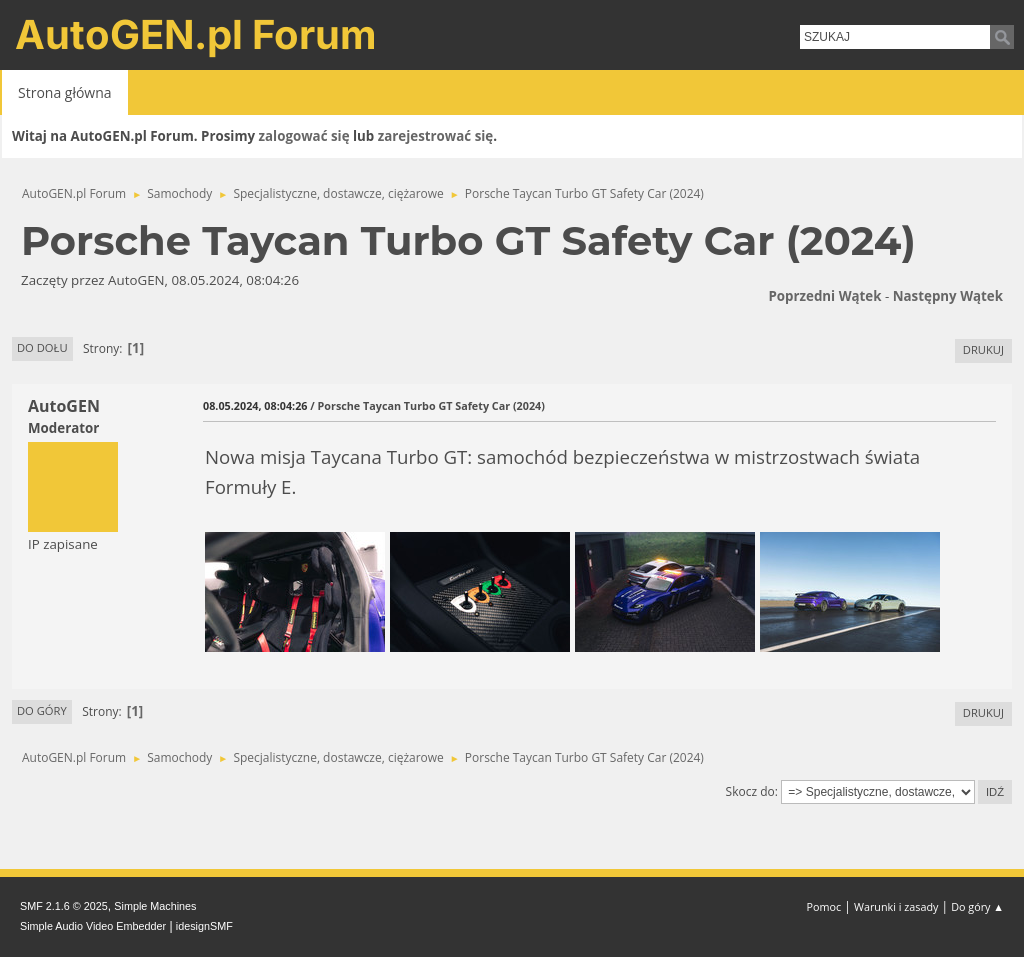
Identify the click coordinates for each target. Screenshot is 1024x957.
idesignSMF (204, 926)
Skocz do (750, 791)
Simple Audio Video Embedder (93, 926)
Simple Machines (155, 906)
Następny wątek (948, 296)
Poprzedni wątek (824, 296)
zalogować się (304, 136)
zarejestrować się (435, 136)
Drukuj (983, 349)
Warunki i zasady (896, 906)
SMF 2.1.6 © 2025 (64, 906)
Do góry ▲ (977, 906)
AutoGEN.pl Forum (196, 34)
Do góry (42, 710)
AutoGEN (64, 406)
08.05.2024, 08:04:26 (255, 405)
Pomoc (824, 906)
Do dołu (42, 347)
